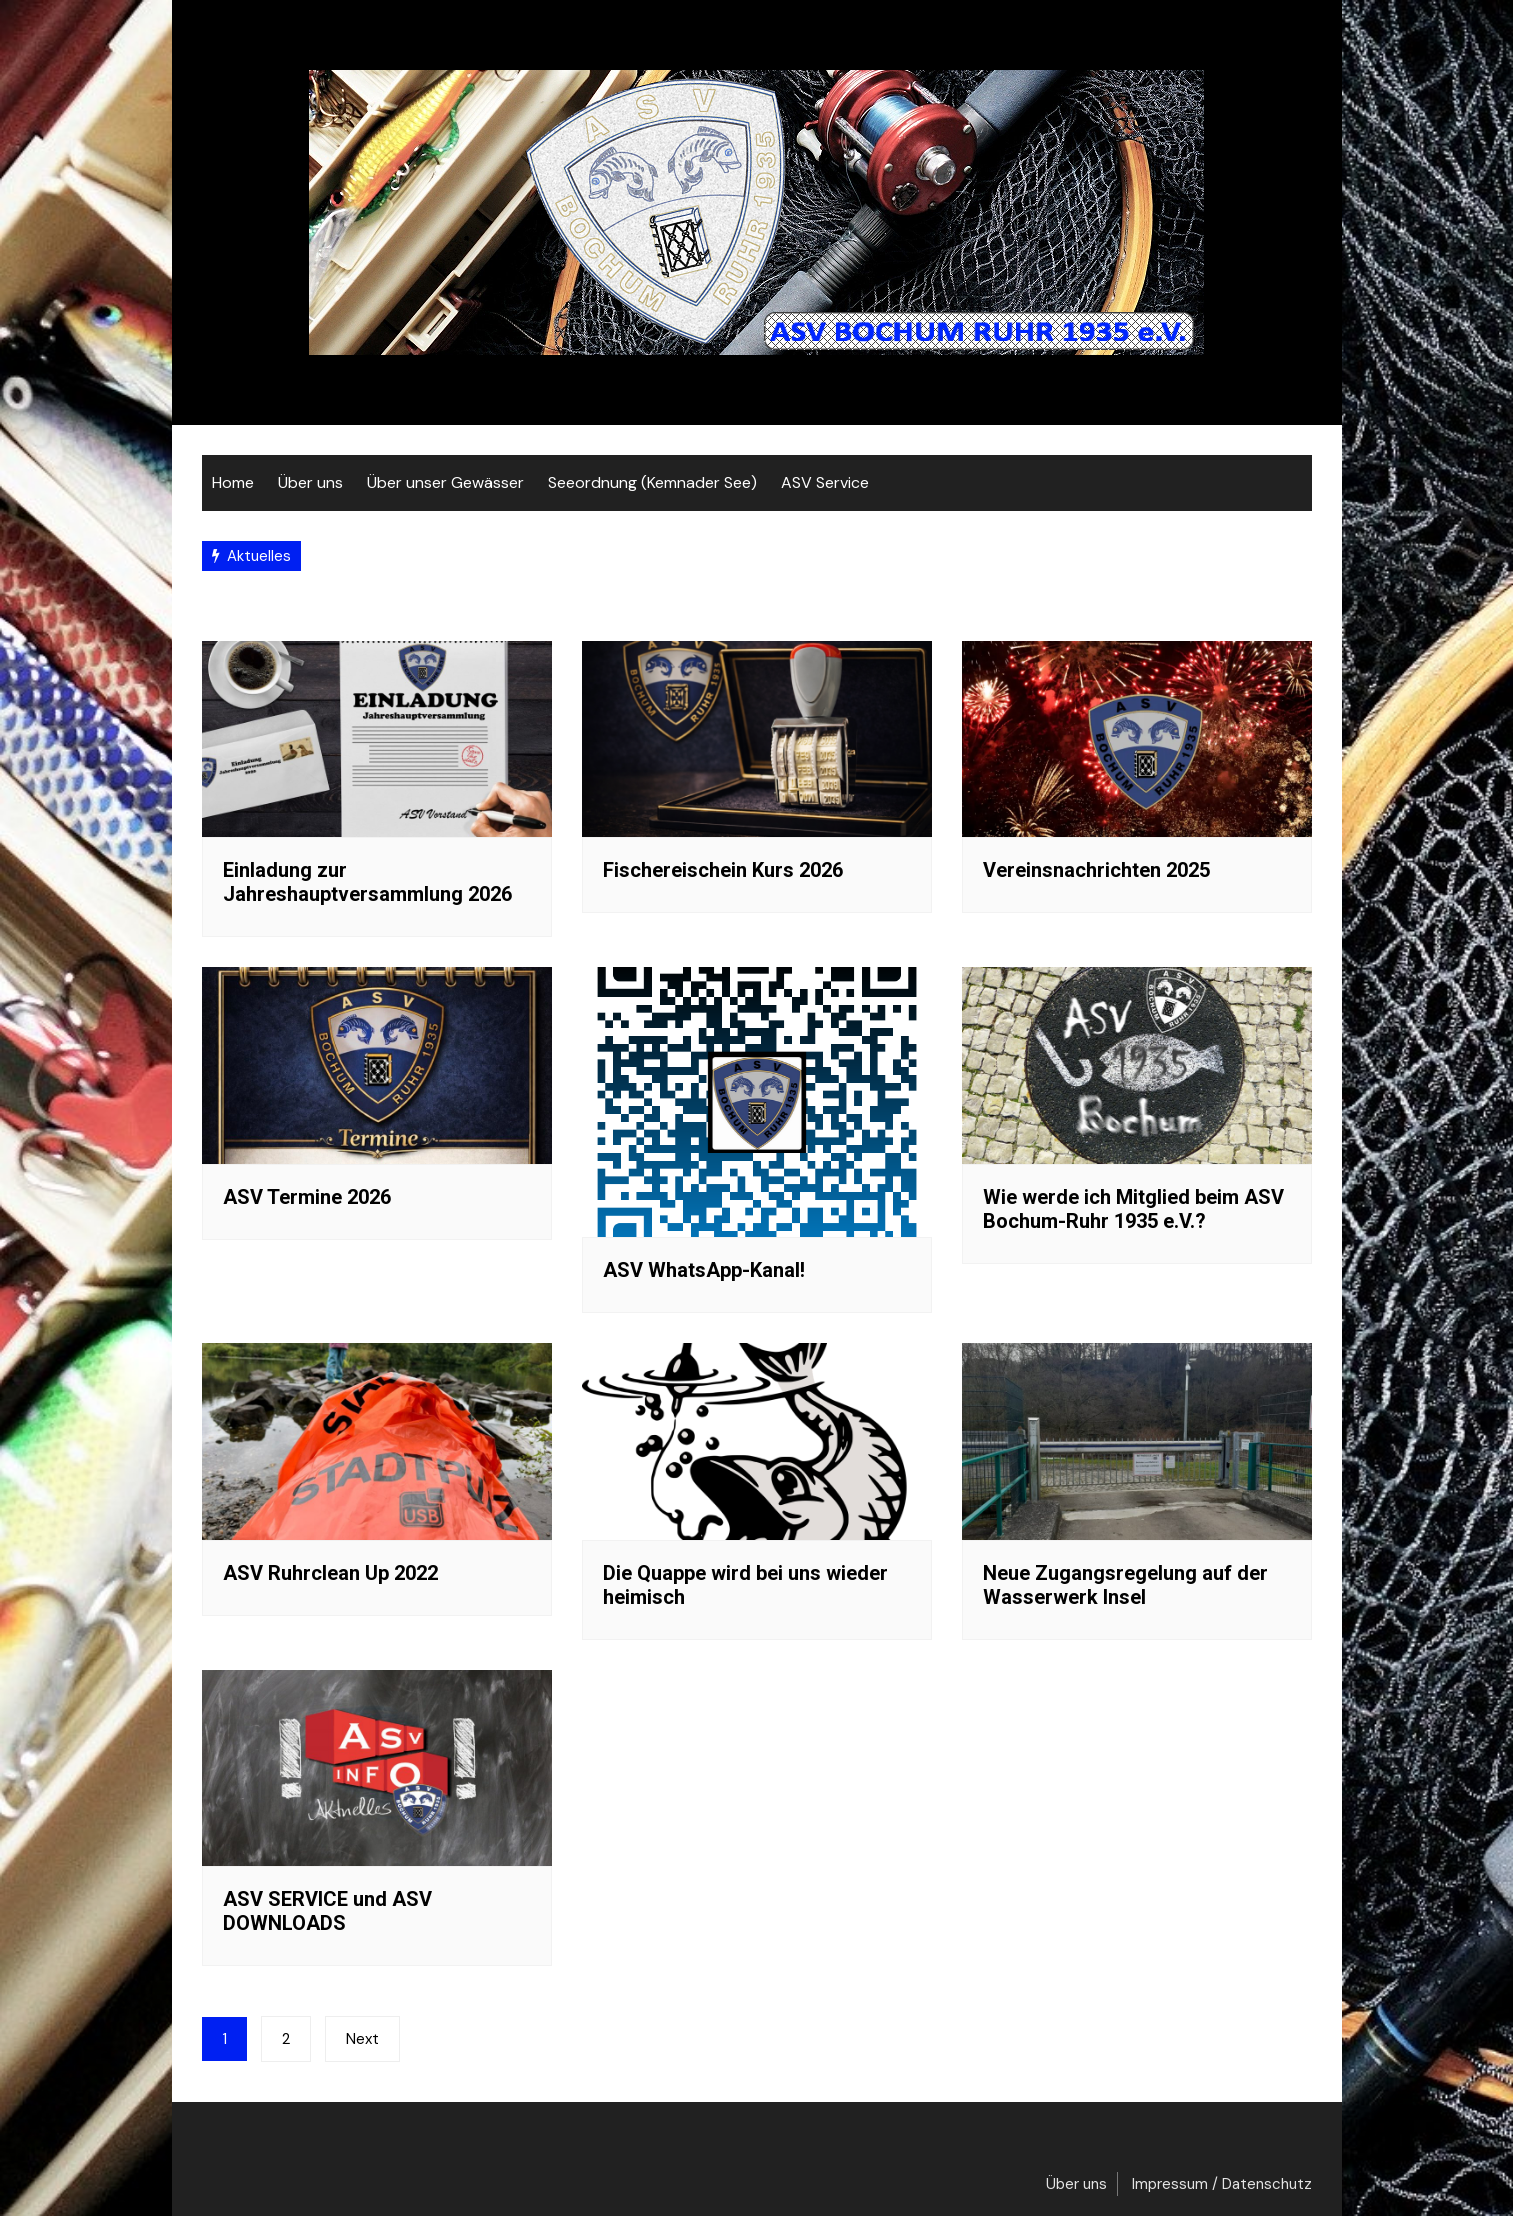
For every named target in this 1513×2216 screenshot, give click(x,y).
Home (233, 482)
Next (362, 2039)
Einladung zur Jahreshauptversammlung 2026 (367, 882)
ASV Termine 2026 (307, 1197)
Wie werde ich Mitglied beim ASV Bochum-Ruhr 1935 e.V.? (1133, 1209)
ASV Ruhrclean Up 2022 (330, 1573)
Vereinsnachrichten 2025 (1096, 870)
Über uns (310, 482)
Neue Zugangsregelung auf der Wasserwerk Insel (1125, 1585)
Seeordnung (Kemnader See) (652, 482)
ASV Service (825, 482)
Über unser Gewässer (445, 482)
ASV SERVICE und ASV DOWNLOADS (327, 1911)
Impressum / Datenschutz (1222, 2184)
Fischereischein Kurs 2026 (723, 870)
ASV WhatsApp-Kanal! (704, 1270)
